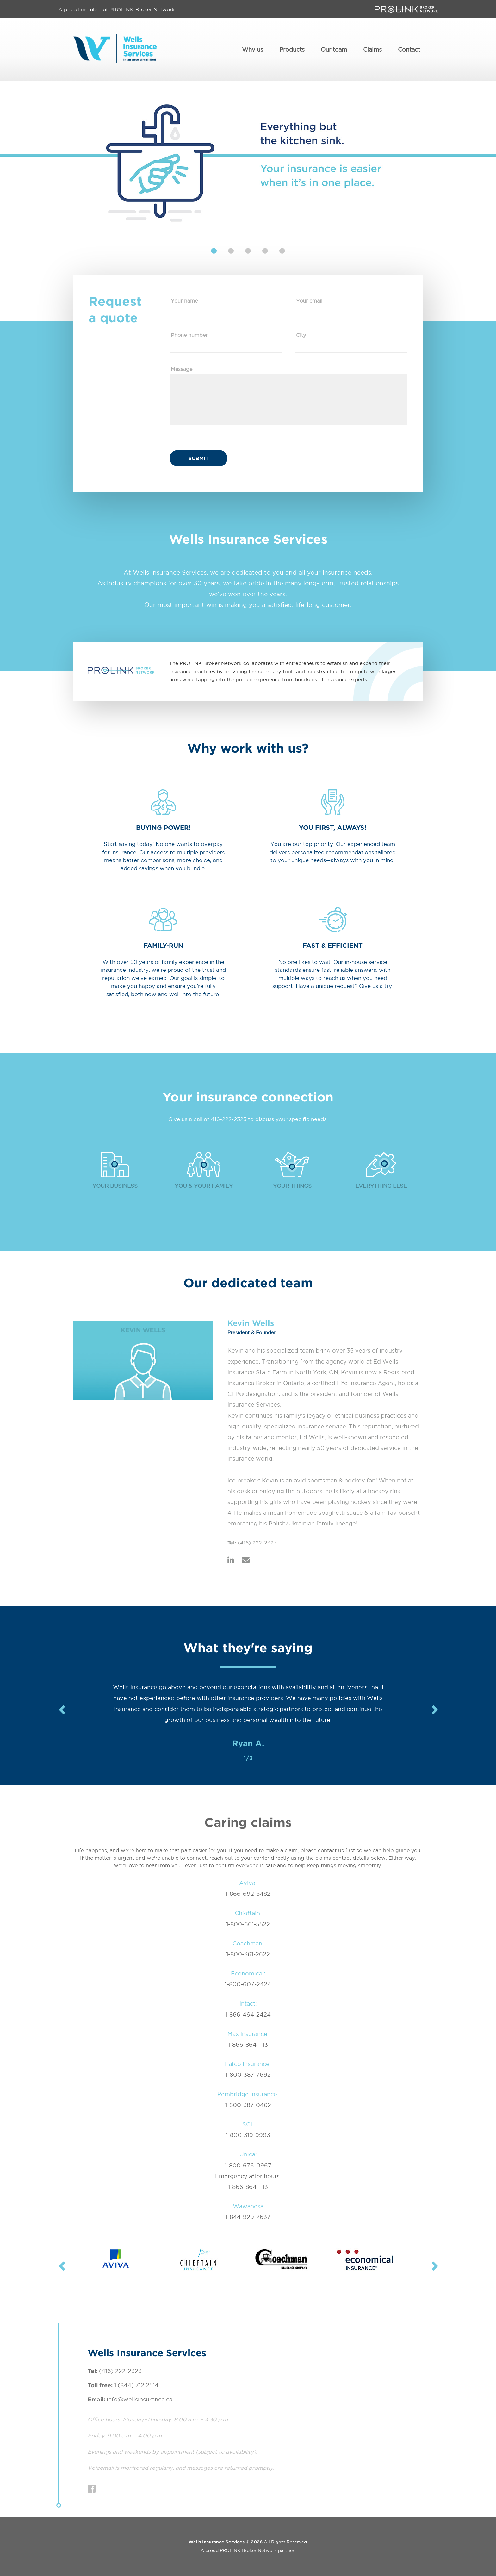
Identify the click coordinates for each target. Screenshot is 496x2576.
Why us (252, 49)
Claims (372, 49)
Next (434, 1710)
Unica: (248, 2154)
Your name (184, 300)
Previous (61, 1710)
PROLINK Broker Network (248, 2550)
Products (292, 49)
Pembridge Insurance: (248, 2094)
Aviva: (248, 1883)
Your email (309, 300)
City (301, 334)
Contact (409, 49)
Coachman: (248, 1943)
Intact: (248, 2003)
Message (181, 369)
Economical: (248, 1973)
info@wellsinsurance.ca (139, 2399)
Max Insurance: (248, 2034)
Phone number (189, 334)
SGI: (248, 2124)
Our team (334, 49)
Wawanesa (248, 2206)
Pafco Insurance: (248, 2064)
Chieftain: (248, 1913)
